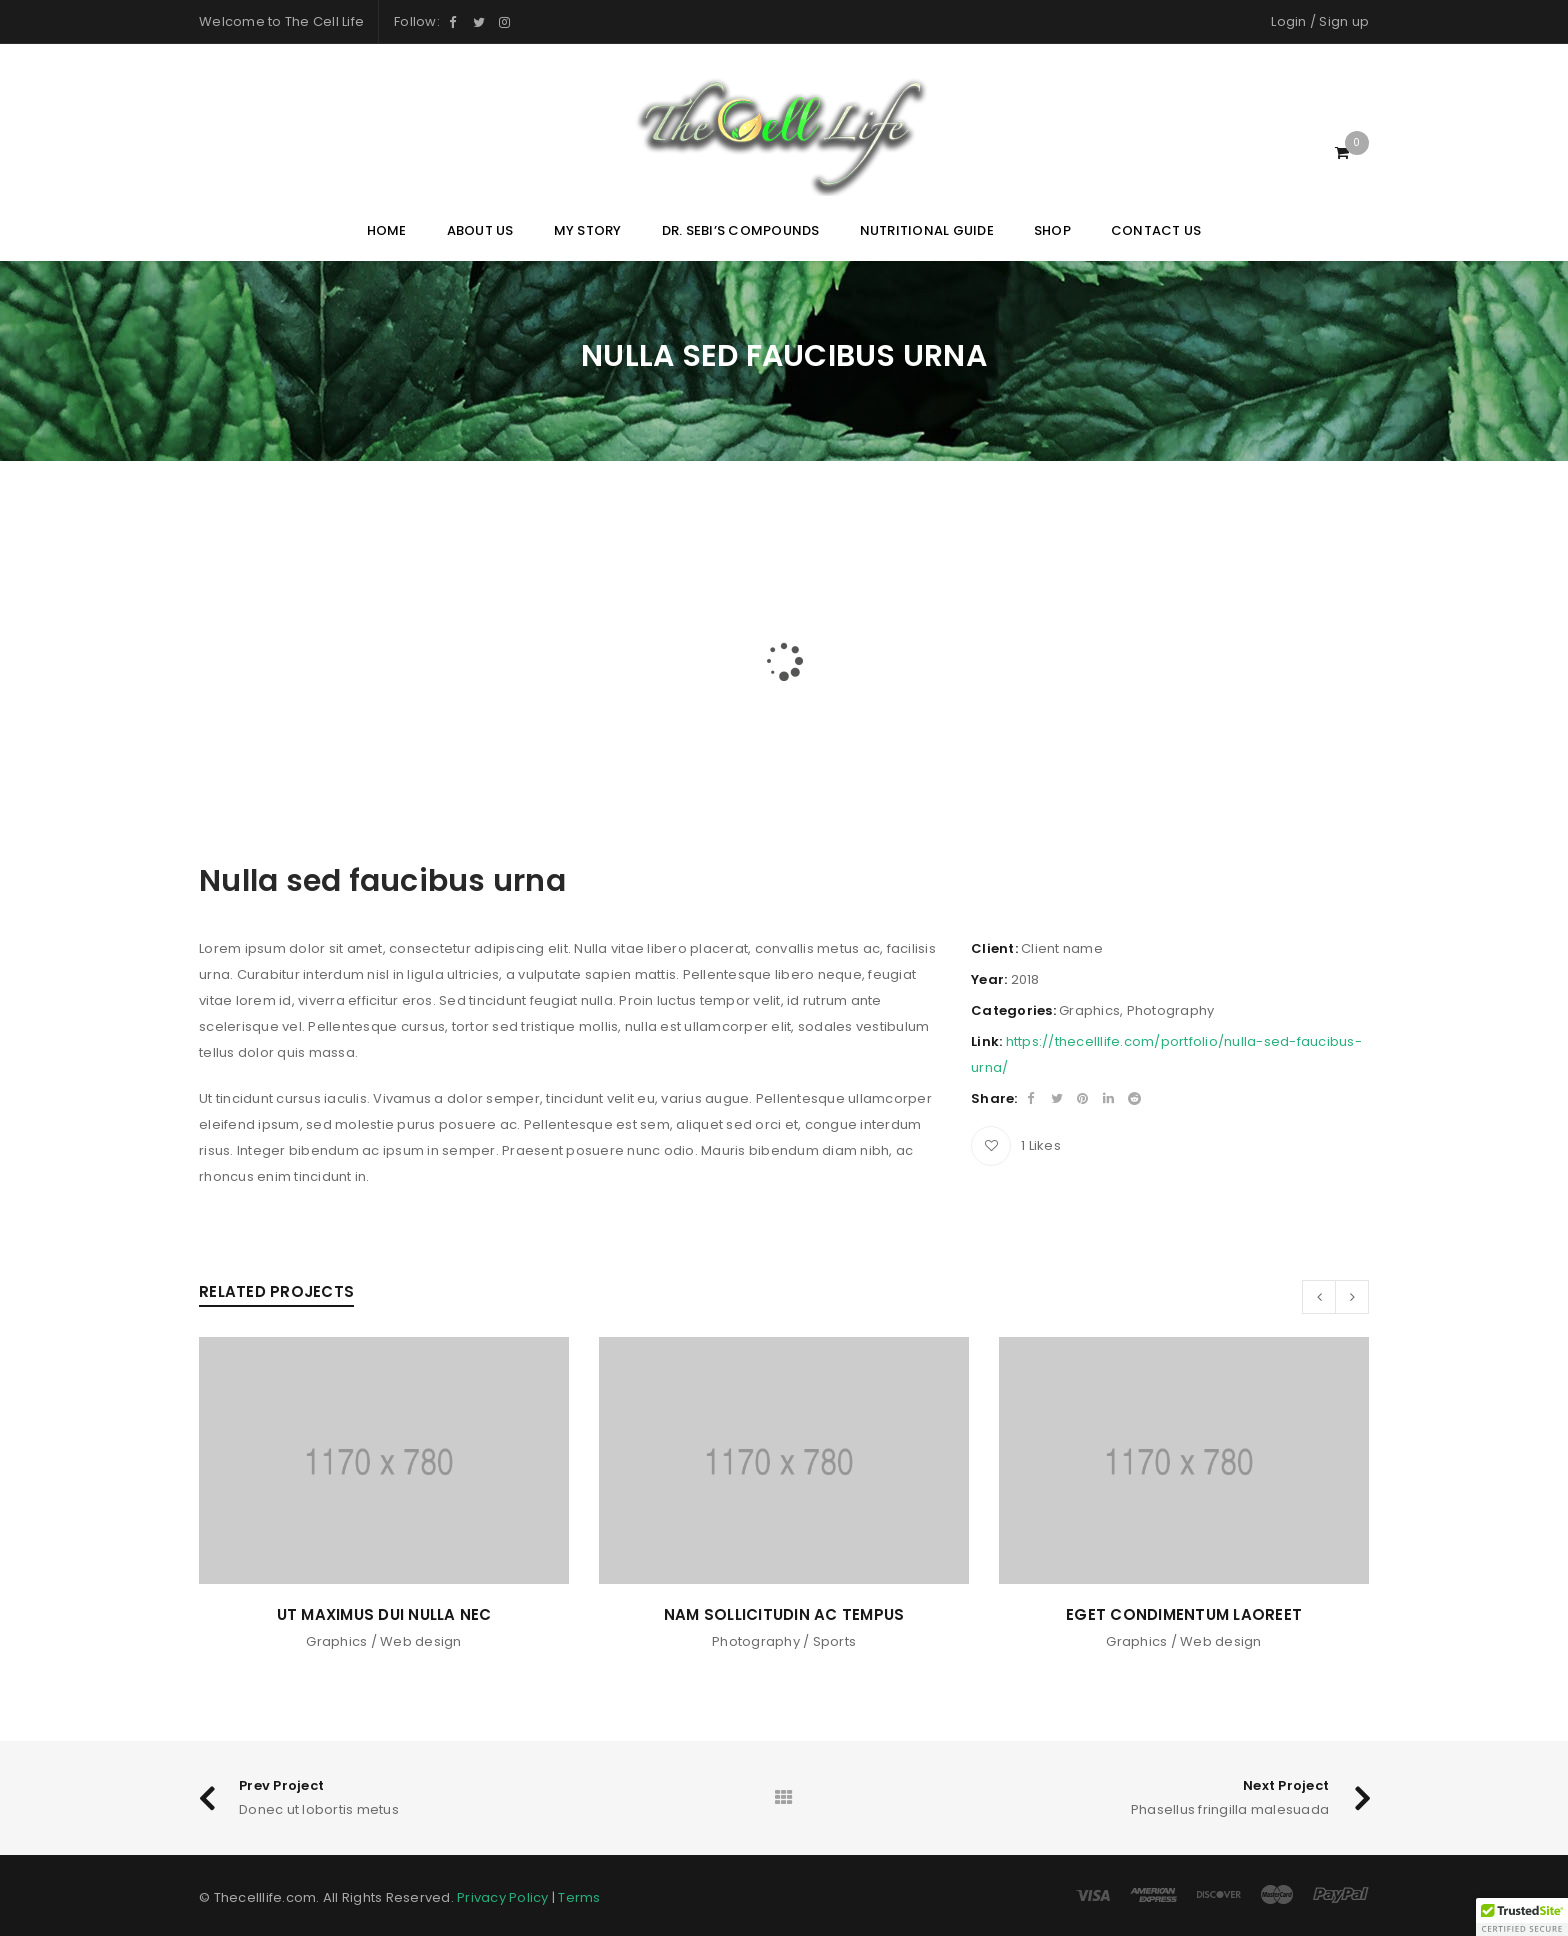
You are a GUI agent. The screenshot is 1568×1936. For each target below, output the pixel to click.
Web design (421, 1641)
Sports (835, 1641)
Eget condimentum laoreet (1184, 1614)
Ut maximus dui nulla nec (384, 1614)
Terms (579, 1897)
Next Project (1286, 1785)
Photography (1171, 1010)
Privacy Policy (503, 1897)
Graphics (1089, 1010)
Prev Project (281, 1785)
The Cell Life (324, 21)
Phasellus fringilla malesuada (1230, 1809)
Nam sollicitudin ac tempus (784, 1614)
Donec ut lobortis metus (319, 1809)
